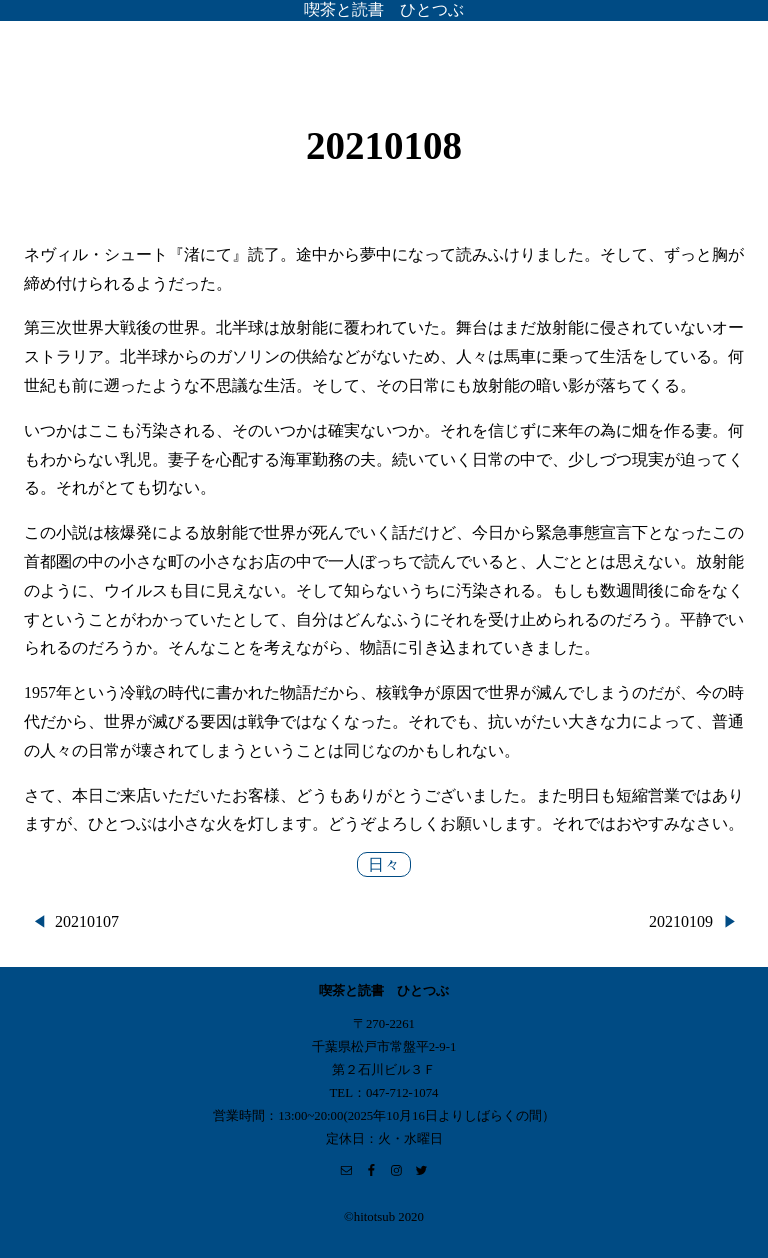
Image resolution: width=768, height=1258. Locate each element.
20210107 (87, 921)
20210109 (681, 921)
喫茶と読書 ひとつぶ (384, 9)
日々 (384, 864)
